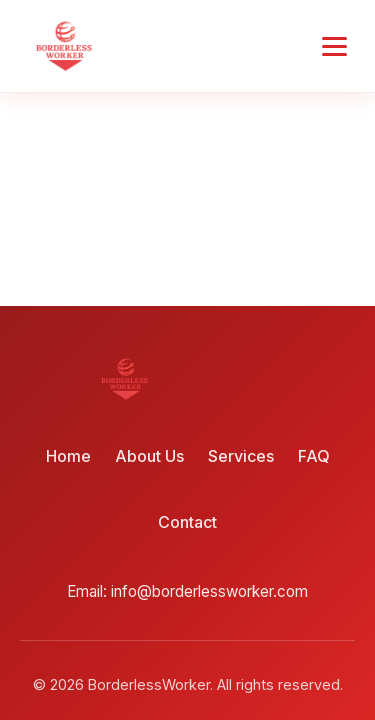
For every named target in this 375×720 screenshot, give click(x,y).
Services (241, 456)
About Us (149, 456)
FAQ (314, 456)
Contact (187, 522)
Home (68, 456)
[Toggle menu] (334, 46)
